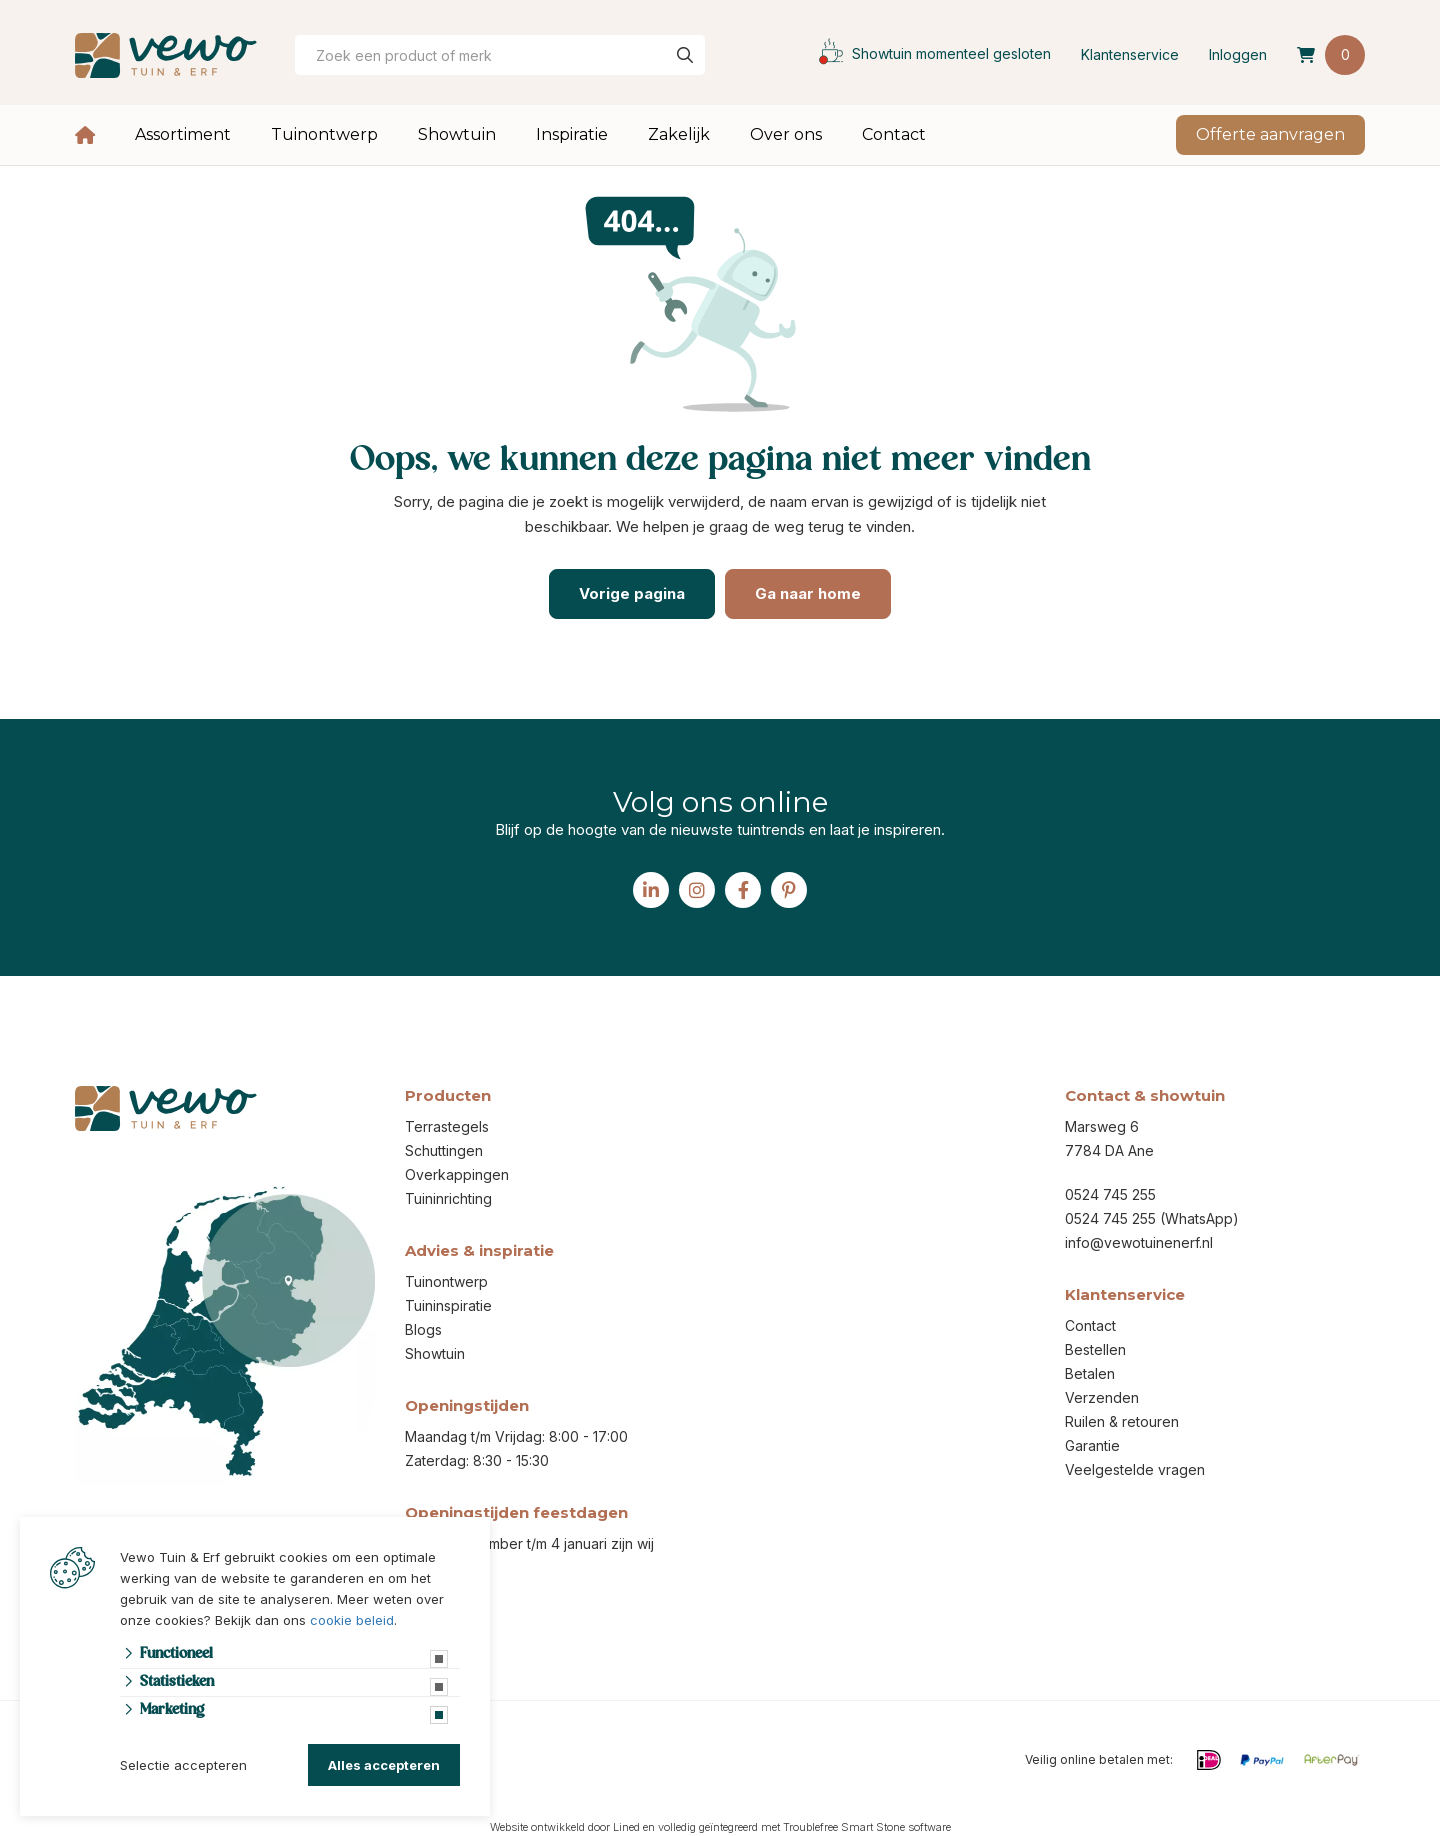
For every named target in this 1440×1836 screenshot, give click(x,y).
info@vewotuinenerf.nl (1139, 1242)
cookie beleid (352, 1620)
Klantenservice (1130, 54)
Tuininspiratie (448, 1305)
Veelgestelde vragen (1135, 1469)
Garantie (1092, 1445)
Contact (894, 134)
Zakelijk (679, 134)
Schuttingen (444, 1150)
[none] (685, 55)
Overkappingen (457, 1174)
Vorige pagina (632, 593)
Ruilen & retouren (1122, 1421)
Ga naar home (808, 593)
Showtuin (457, 134)
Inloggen (1238, 54)
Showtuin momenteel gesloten (930, 53)
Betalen (1090, 1373)
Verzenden (1102, 1397)
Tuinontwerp (324, 134)
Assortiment (183, 134)
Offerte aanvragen (1270, 134)
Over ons (786, 134)
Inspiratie (572, 134)
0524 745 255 (1110, 1194)
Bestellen (1095, 1349)
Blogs (423, 1329)
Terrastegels (447, 1126)
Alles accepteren (384, 1765)
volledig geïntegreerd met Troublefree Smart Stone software (804, 1827)
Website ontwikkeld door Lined (565, 1827)
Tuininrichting (448, 1198)
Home (85, 135)
